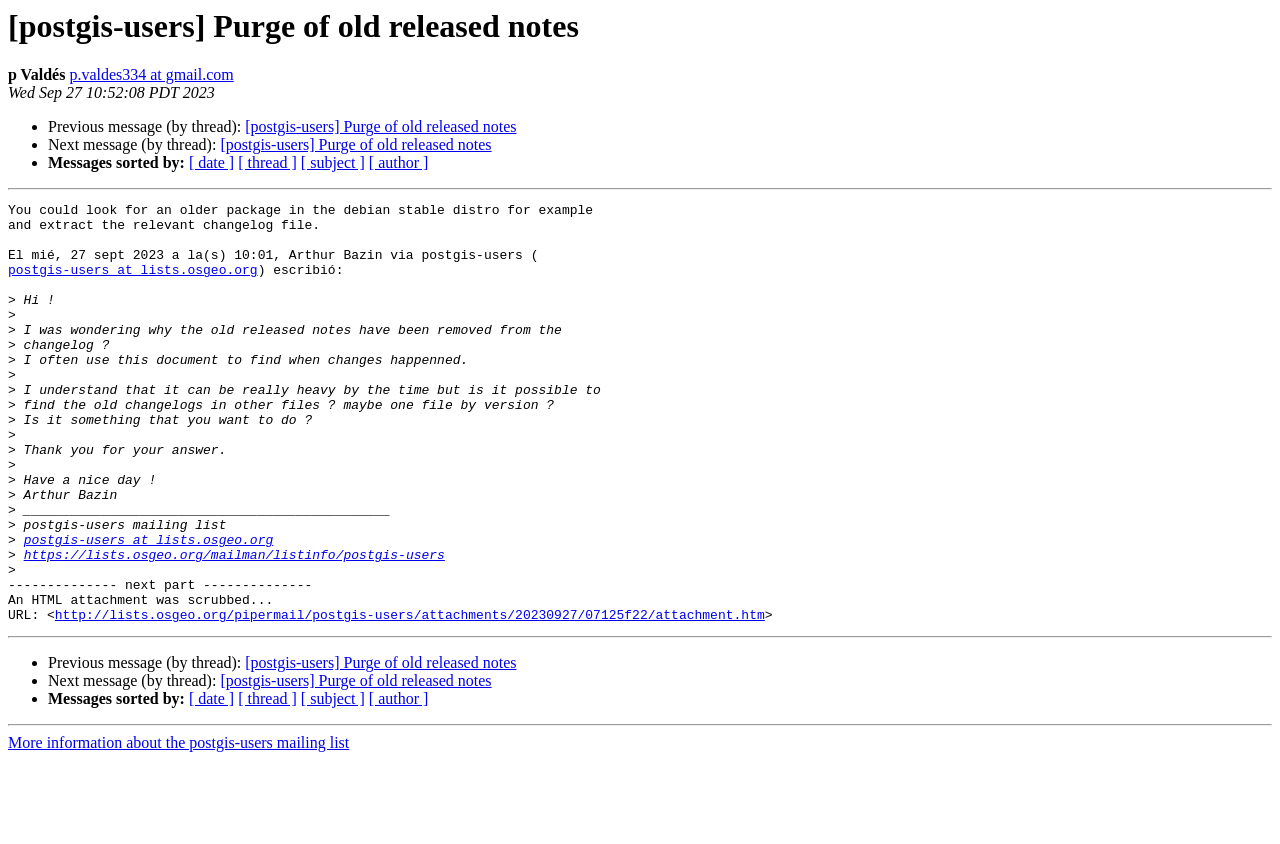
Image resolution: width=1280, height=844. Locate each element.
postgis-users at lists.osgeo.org (133, 284)
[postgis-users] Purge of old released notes (380, 126)
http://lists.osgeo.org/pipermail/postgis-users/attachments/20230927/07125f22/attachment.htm (410, 698)
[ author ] (399, 162)
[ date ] (211, 162)
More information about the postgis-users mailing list (178, 826)
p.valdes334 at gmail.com (151, 74)
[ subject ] (333, 162)
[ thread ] (267, 162)
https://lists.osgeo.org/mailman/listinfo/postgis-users (234, 626)
